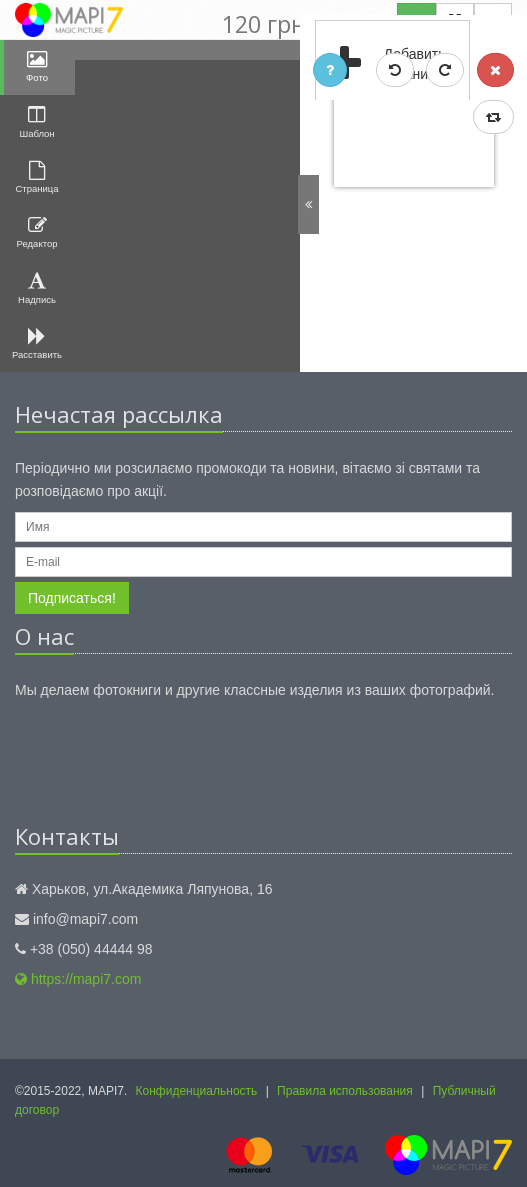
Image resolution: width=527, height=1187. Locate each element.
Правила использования (345, 1091)
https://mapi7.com (78, 979)
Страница (37, 177)
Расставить (38, 343)
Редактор (37, 232)
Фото (38, 66)
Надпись (38, 288)
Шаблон (37, 121)
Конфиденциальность (197, 1091)
